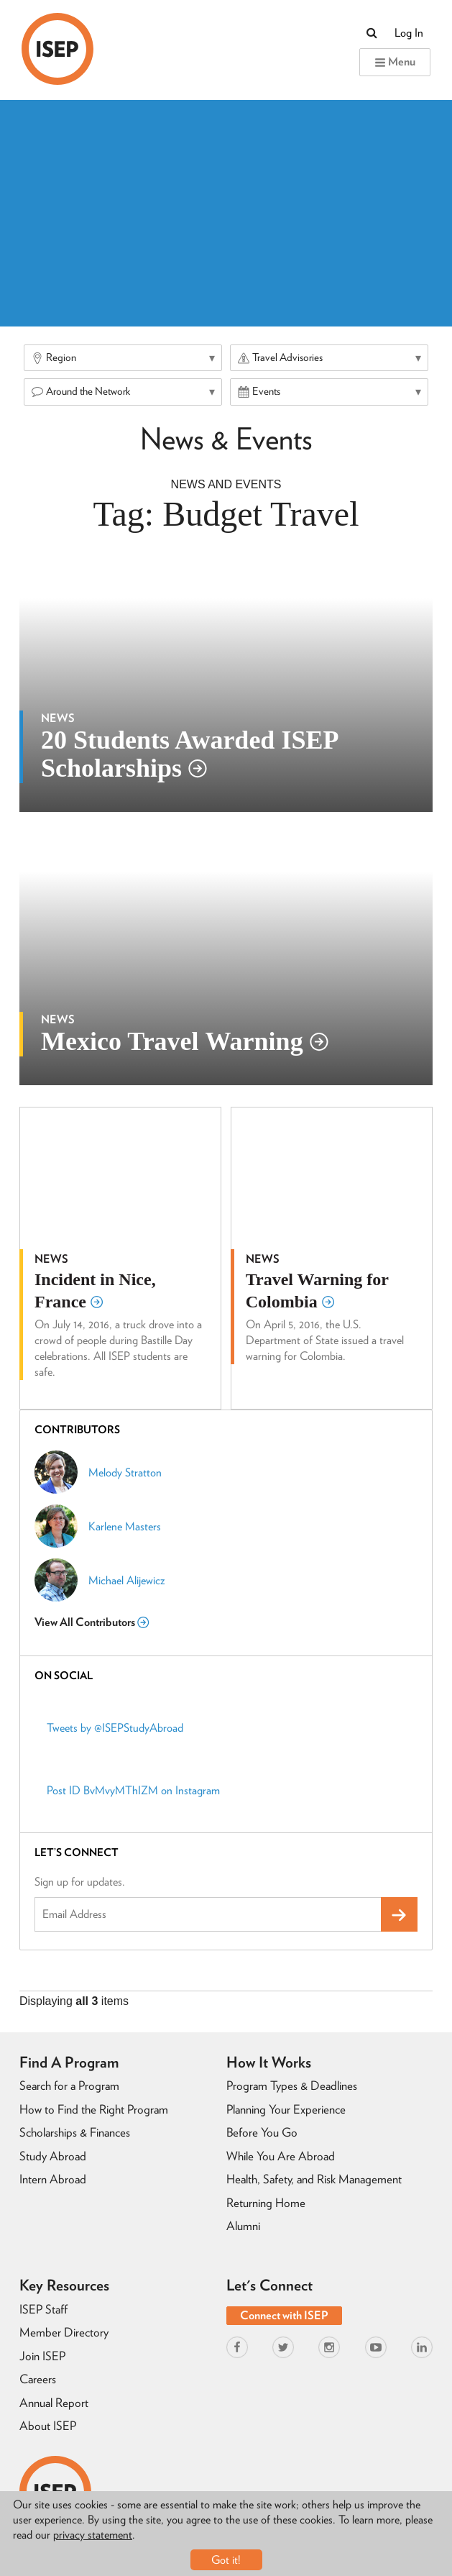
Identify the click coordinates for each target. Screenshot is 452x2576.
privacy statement (92, 2534)
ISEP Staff (43, 2309)
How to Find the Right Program (93, 2109)
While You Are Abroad (280, 2156)
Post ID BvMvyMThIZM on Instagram (133, 1790)
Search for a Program (69, 2085)
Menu (394, 61)
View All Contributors (91, 1622)
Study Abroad (52, 2156)
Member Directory (64, 2332)
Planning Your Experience (286, 2109)
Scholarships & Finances (74, 2132)
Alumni (243, 2226)
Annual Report (53, 2402)
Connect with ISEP (284, 2315)
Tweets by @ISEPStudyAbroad (115, 1728)
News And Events (226, 484)
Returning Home (265, 2203)
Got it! (226, 2560)
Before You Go (262, 2132)
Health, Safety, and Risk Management (314, 2179)
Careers (37, 2379)
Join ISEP (42, 2356)
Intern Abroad (52, 2179)
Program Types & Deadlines (291, 2085)
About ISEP (47, 2426)
